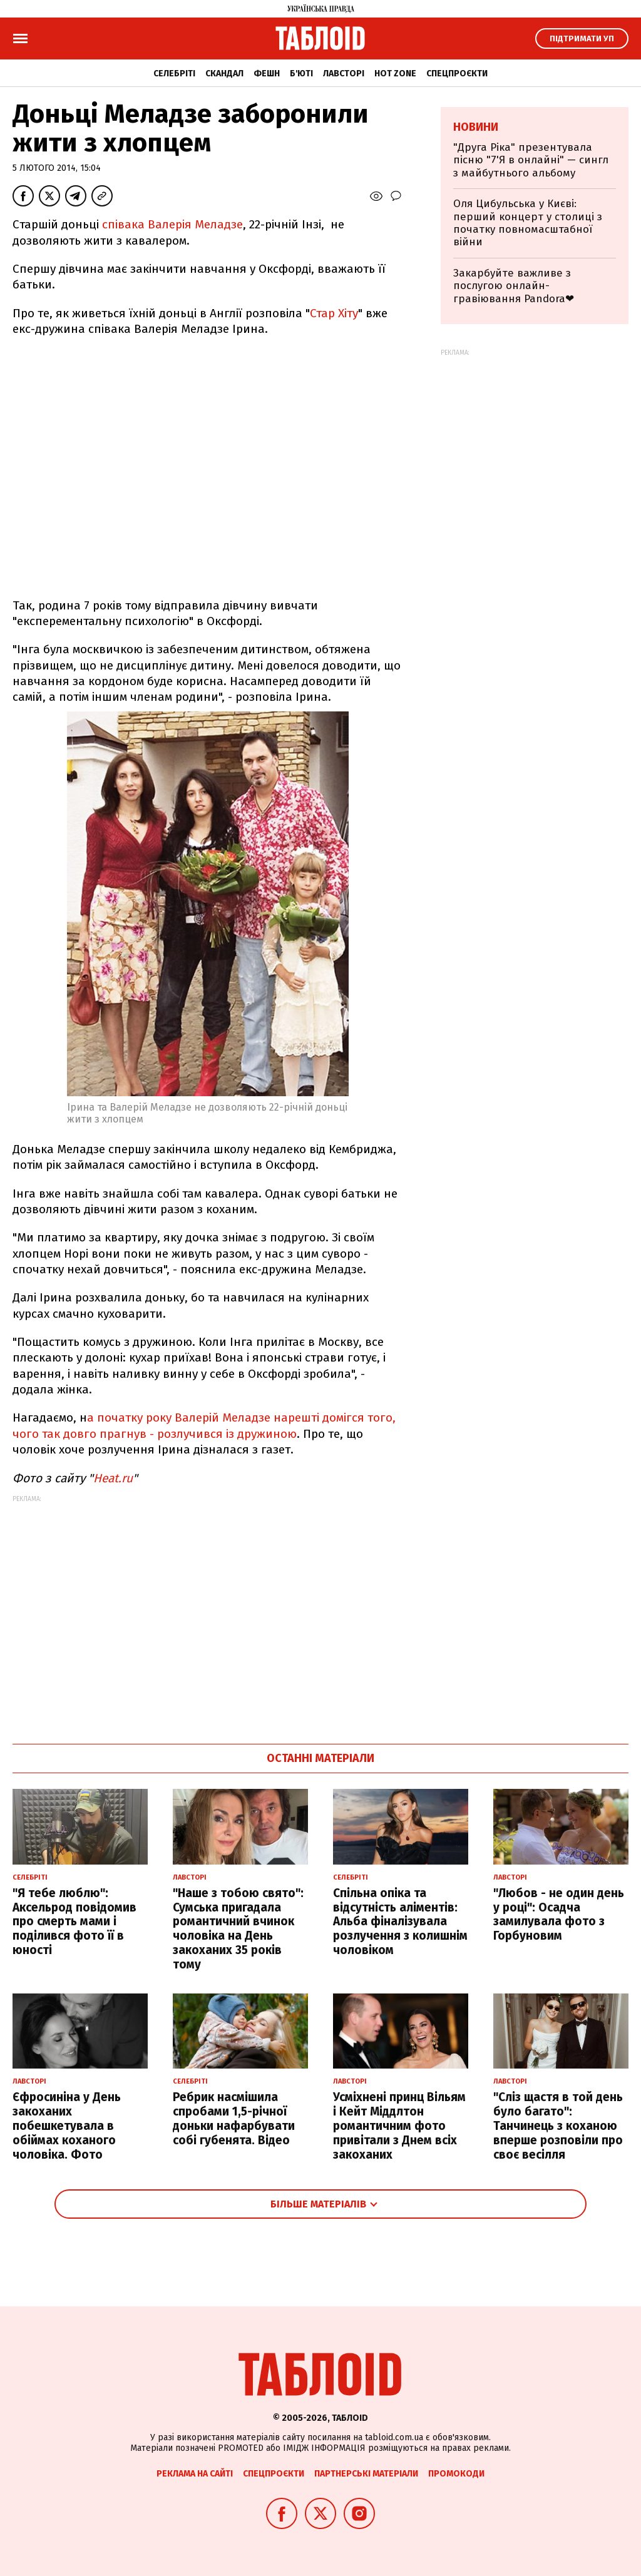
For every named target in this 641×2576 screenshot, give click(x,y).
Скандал (224, 73)
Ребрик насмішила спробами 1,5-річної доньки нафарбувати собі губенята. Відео (234, 2118)
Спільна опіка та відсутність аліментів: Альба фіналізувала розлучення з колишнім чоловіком (400, 1921)
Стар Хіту (334, 313)
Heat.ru (113, 1478)
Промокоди (456, 2473)
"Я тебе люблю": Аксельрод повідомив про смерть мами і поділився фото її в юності (74, 1921)
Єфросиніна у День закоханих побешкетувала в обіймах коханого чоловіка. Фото (67, 2125)
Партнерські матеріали (366, 2473)
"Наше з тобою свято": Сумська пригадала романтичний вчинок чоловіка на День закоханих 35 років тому (238, 1929)
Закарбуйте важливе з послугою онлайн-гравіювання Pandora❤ (513, 286)
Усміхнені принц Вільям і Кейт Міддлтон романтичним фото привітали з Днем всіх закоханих (399, 2125)
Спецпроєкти (457, 73)
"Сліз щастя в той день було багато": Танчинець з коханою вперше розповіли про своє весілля (558, 2125)
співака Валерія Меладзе (172, 224)
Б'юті (301, 73)
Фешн (267, 73)
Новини (475, 127)
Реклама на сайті (194, 2473)
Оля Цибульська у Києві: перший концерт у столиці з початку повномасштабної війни (527, 222)
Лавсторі (343, 73)
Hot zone (395, 73)
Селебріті (174, 73)
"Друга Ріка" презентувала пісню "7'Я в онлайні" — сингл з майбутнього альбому (530, 160)
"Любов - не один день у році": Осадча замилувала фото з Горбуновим (558, 1914)
